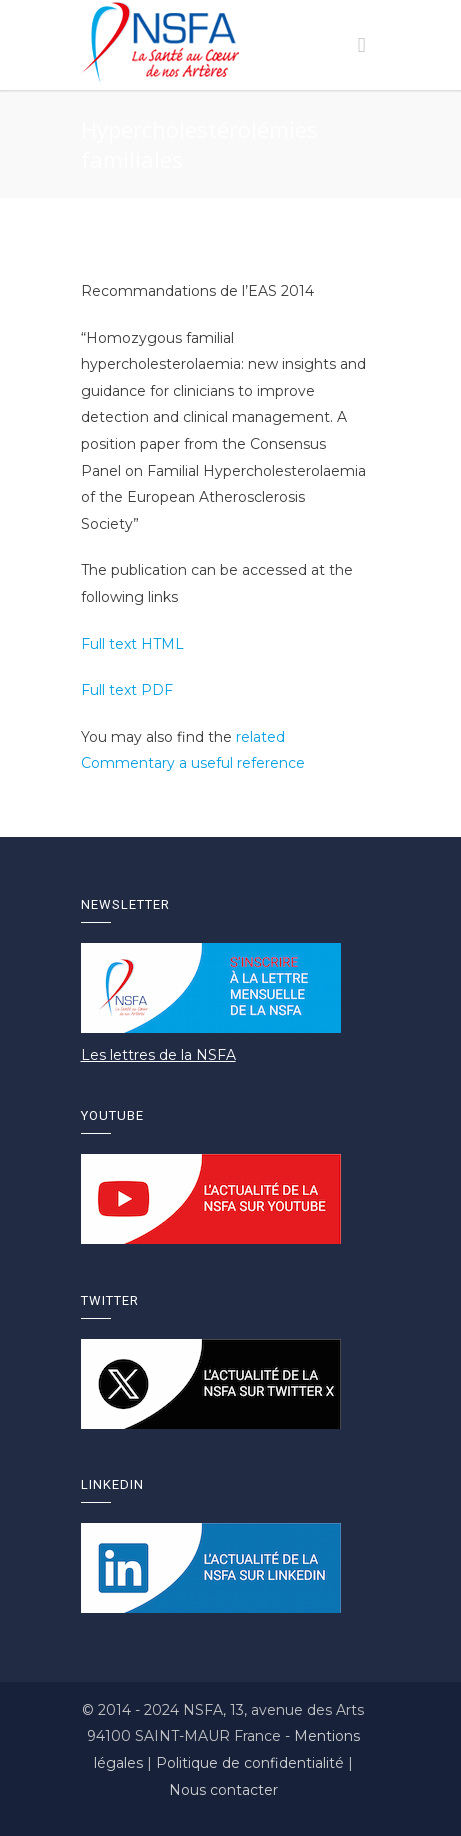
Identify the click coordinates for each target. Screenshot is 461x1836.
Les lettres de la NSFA (158, 1055)
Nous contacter (223, 1790)
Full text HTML (132, 644)
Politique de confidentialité (252, 1763)
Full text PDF (127, 690)
